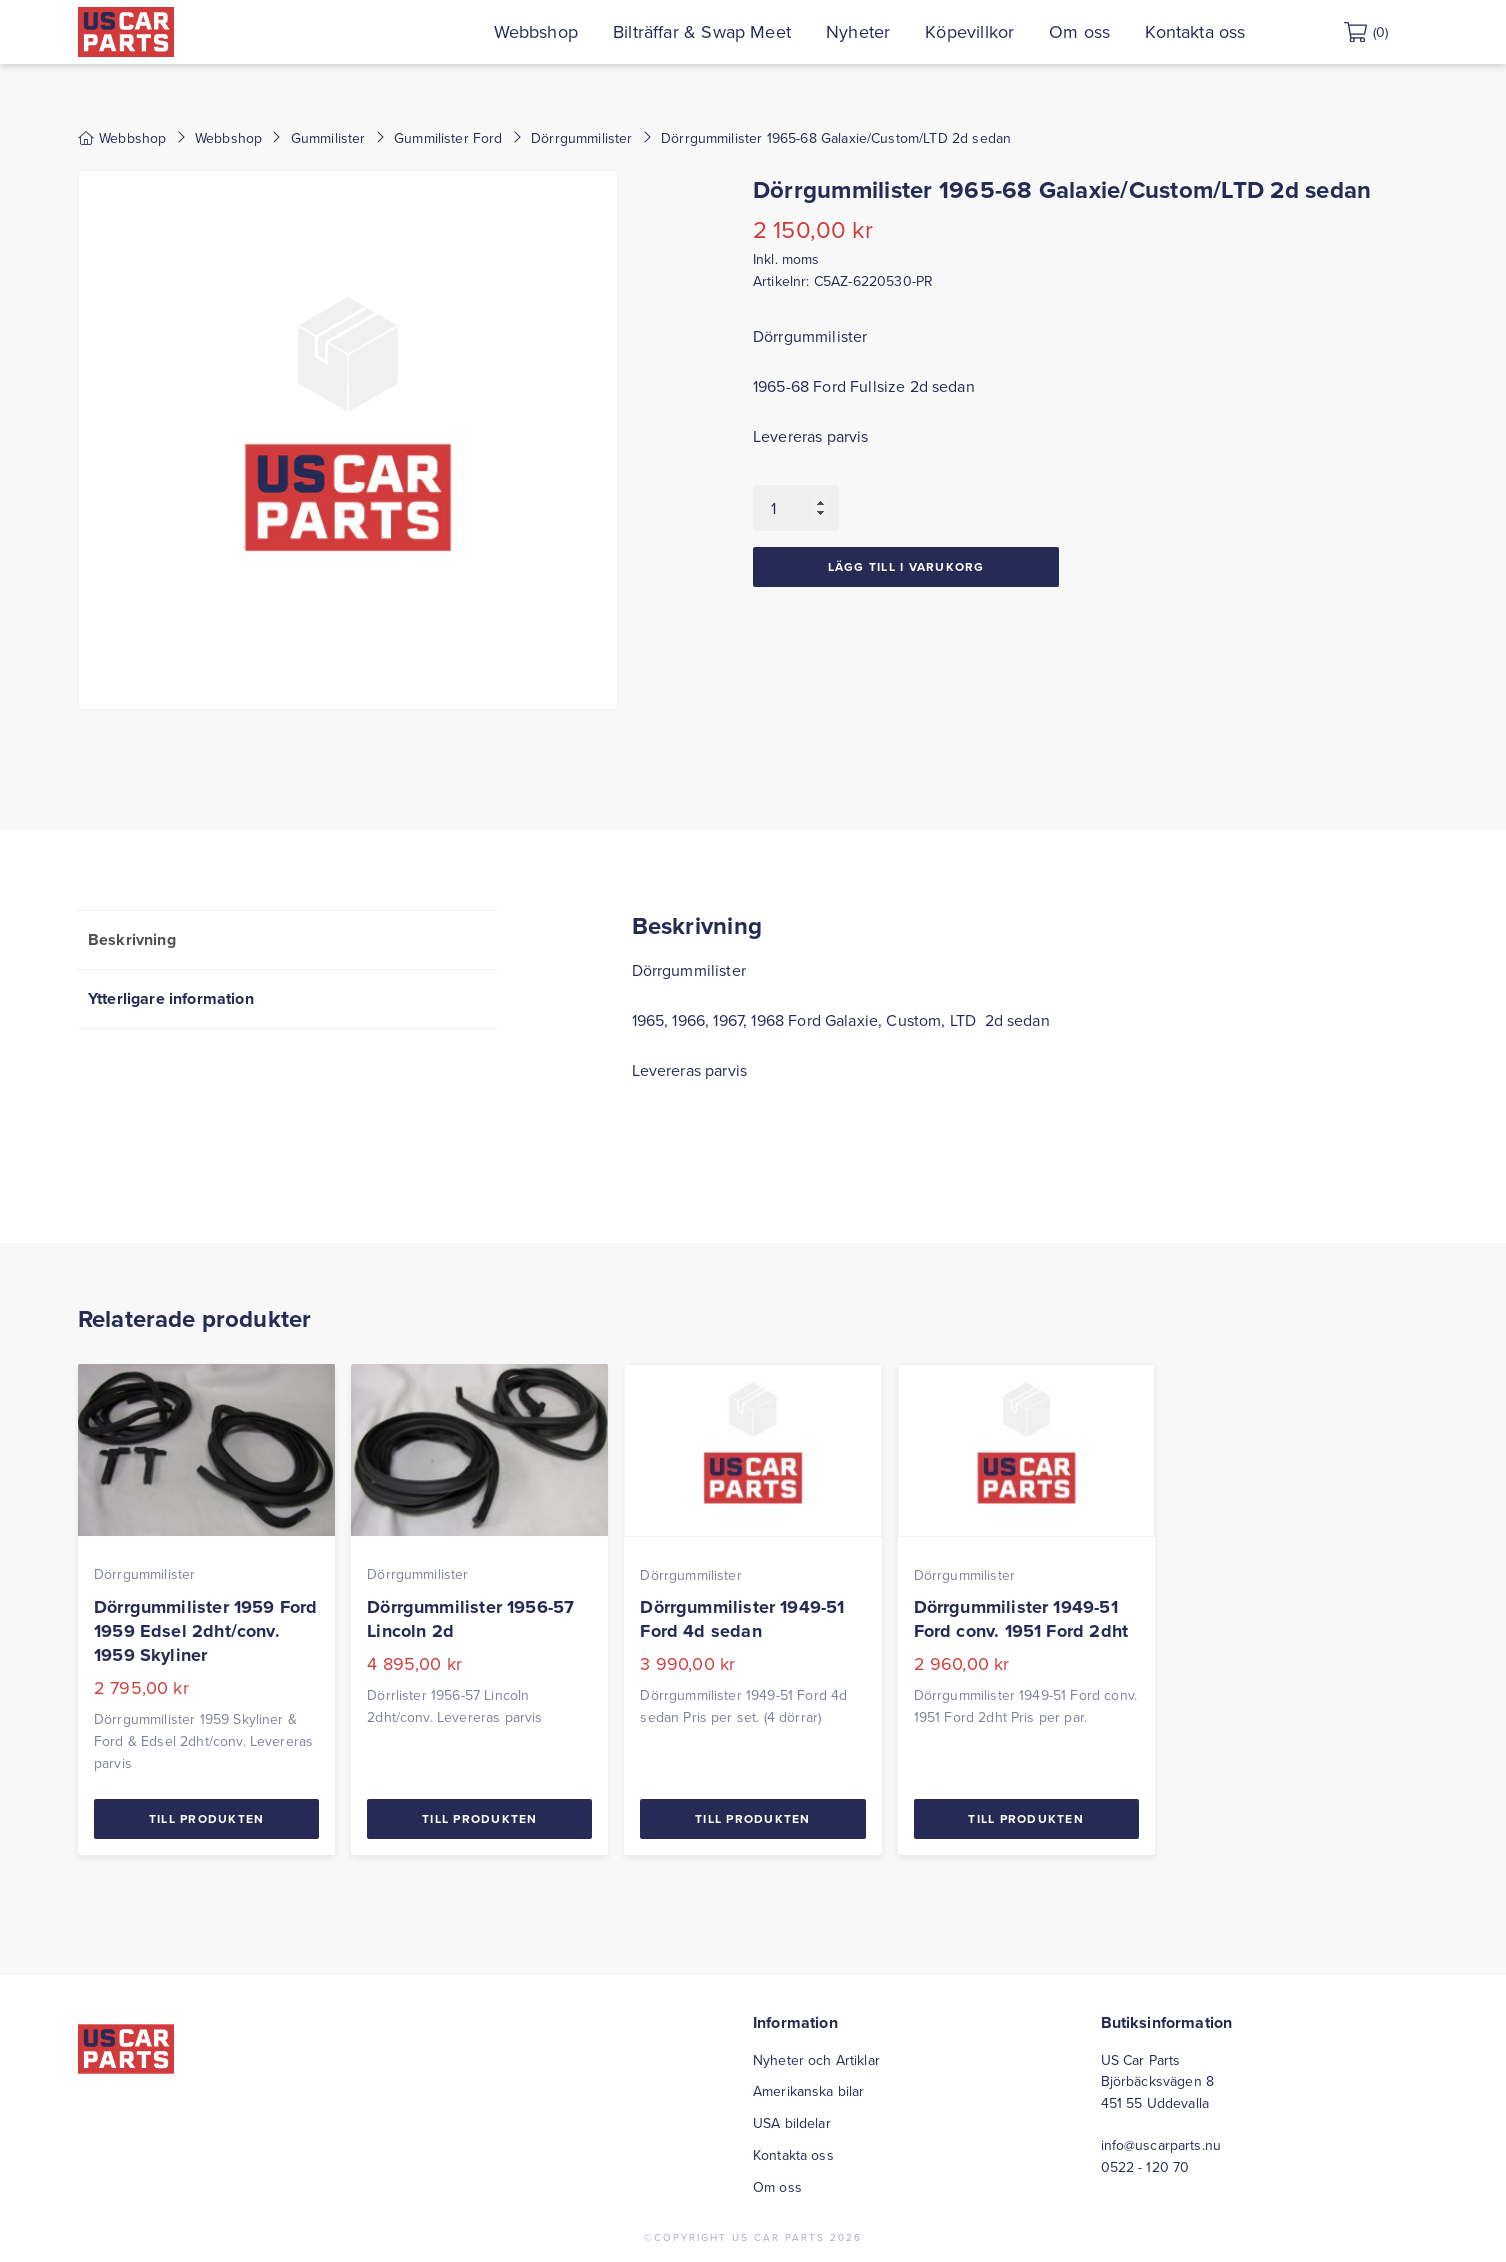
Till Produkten (207, 1818)
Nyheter (898, 31)
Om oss (1119, 31)
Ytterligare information (171, 998)
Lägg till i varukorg (906, 566)
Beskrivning (132, 939)
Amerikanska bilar (808, 2091)
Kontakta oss (1235, 31)
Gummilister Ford (448, 138)
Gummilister (328, 138)
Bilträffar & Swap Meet (742, 31)
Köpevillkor (1009, 31)
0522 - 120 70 (1145, 2167)
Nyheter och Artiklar (816, 2060)
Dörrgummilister (581, 138)
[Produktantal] (796, 508)
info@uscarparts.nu (1161, 2145)
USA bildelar (792, 2123)
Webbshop (576, 31)
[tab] (287, 939)
